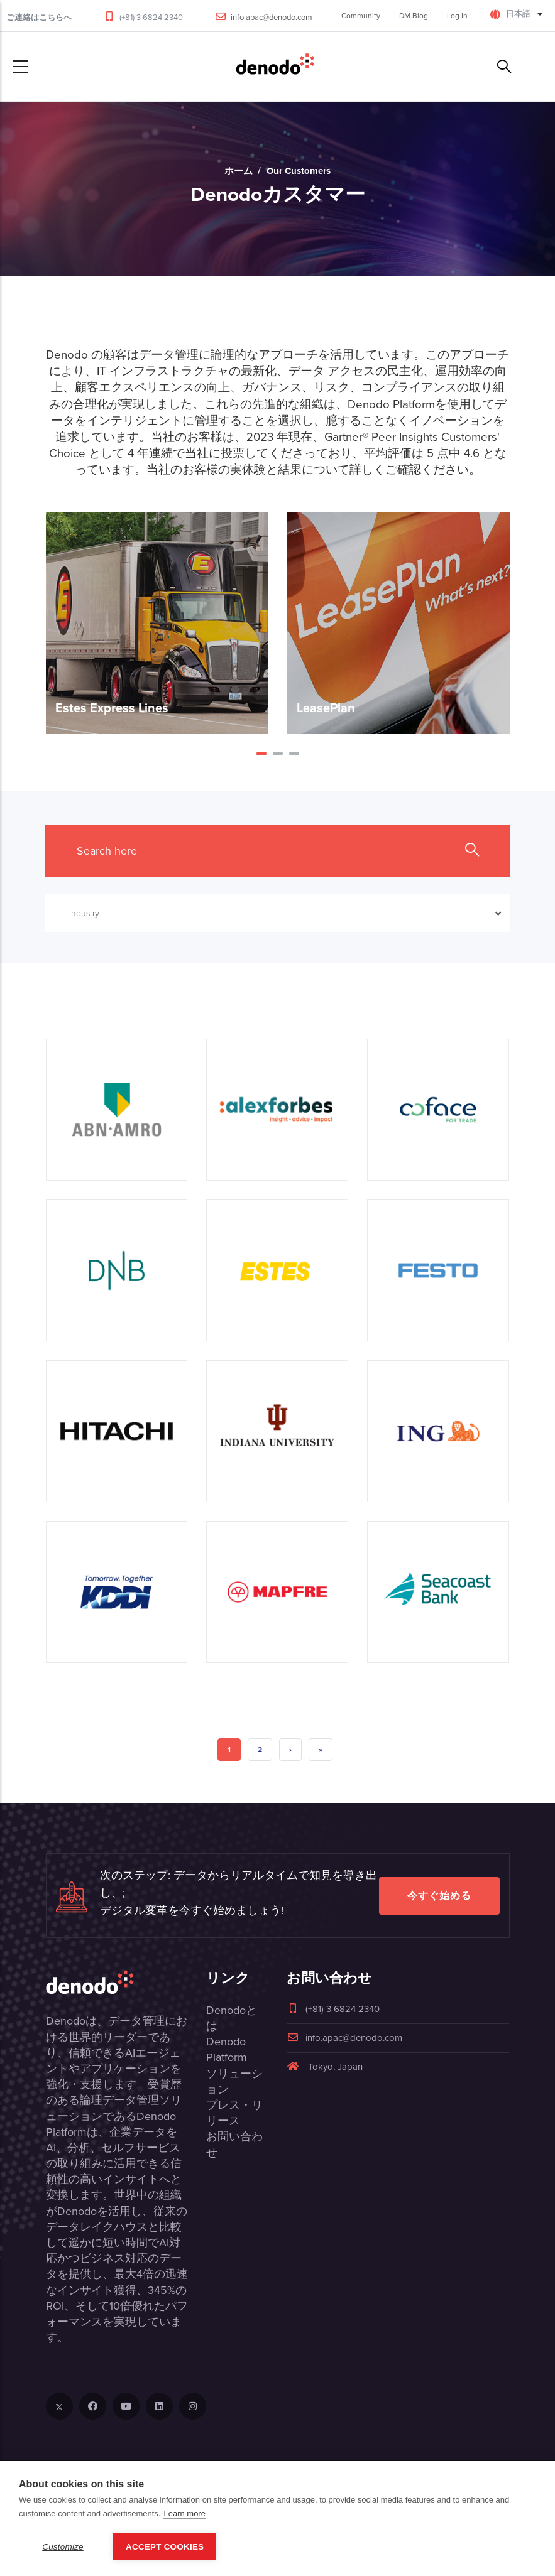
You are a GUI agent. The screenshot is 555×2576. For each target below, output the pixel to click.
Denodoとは (231, 2018)
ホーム (238, 171)
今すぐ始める (439, 1895)
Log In (457, 15)
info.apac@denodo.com (271, 17)
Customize (63, 2547)
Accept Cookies (165, 2547)
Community (360, 15)
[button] (261, 753)
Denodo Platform (226, 2049)
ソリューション (234, 2081)
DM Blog (413, 15)
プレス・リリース (234, 2113)
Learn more (184, 2513)
